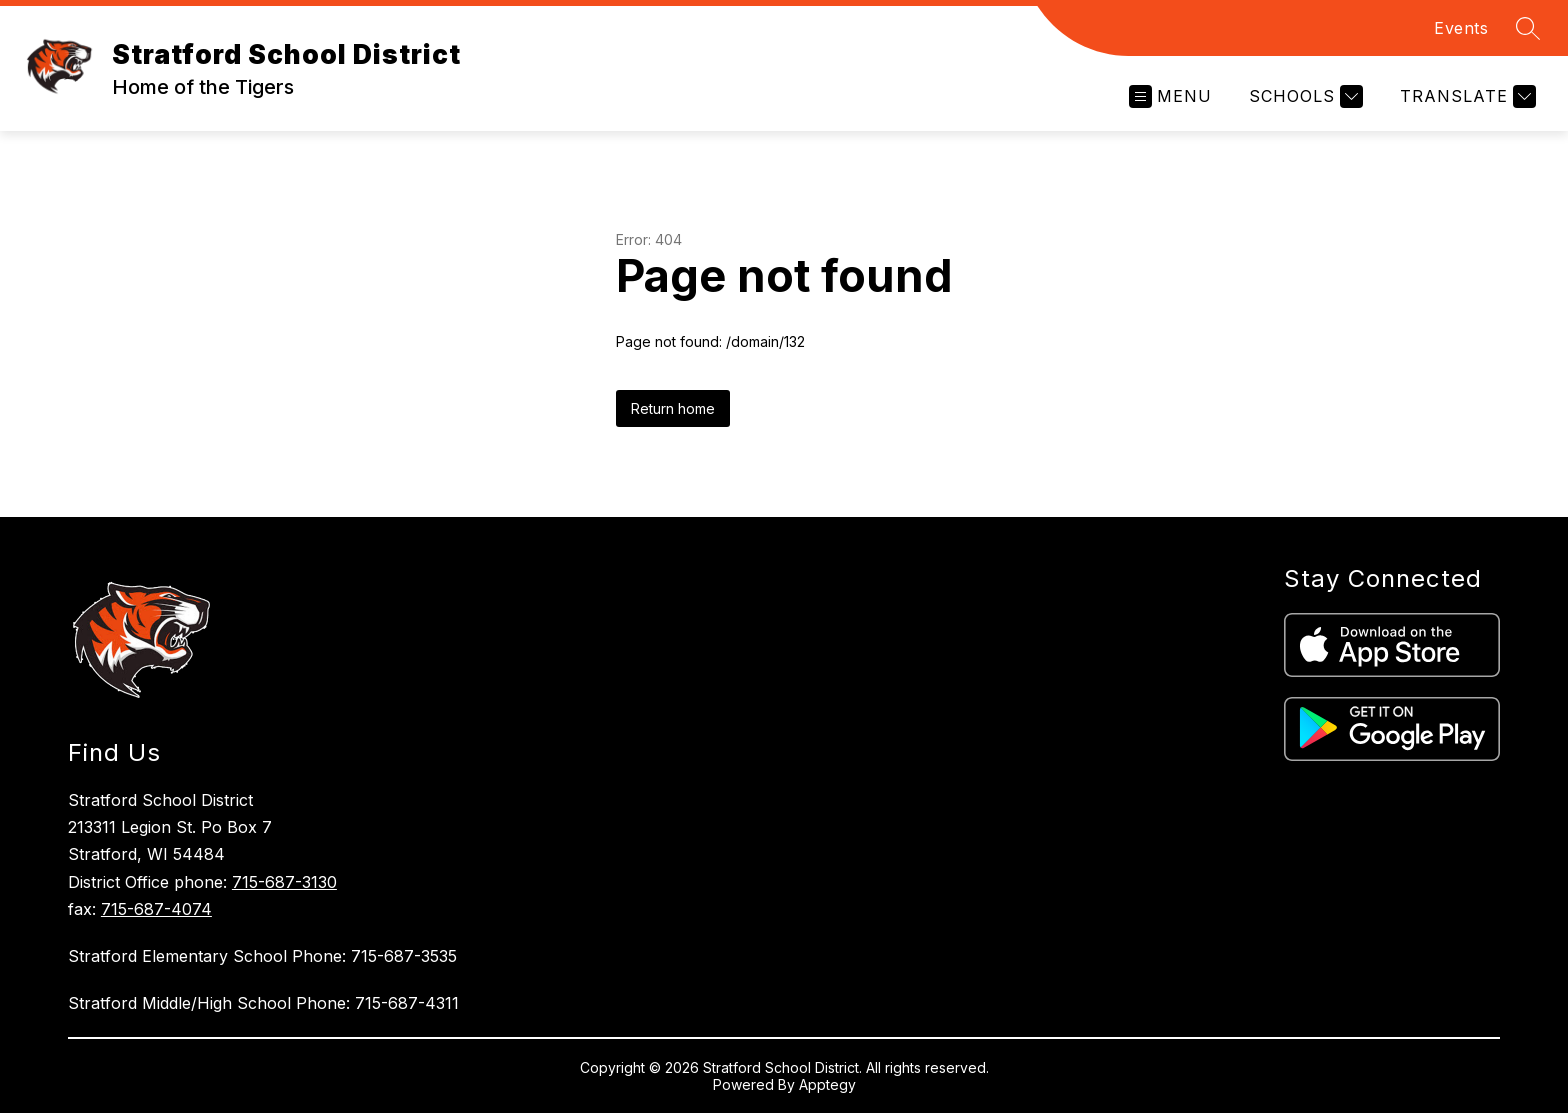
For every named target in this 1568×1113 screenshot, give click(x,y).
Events (1461, 28)
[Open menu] (1170, 96)
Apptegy (827, 1084)
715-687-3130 (284, 882)
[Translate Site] (1465, 96)
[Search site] (1528, 28)
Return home (673, 408)
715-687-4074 (156, 909)
